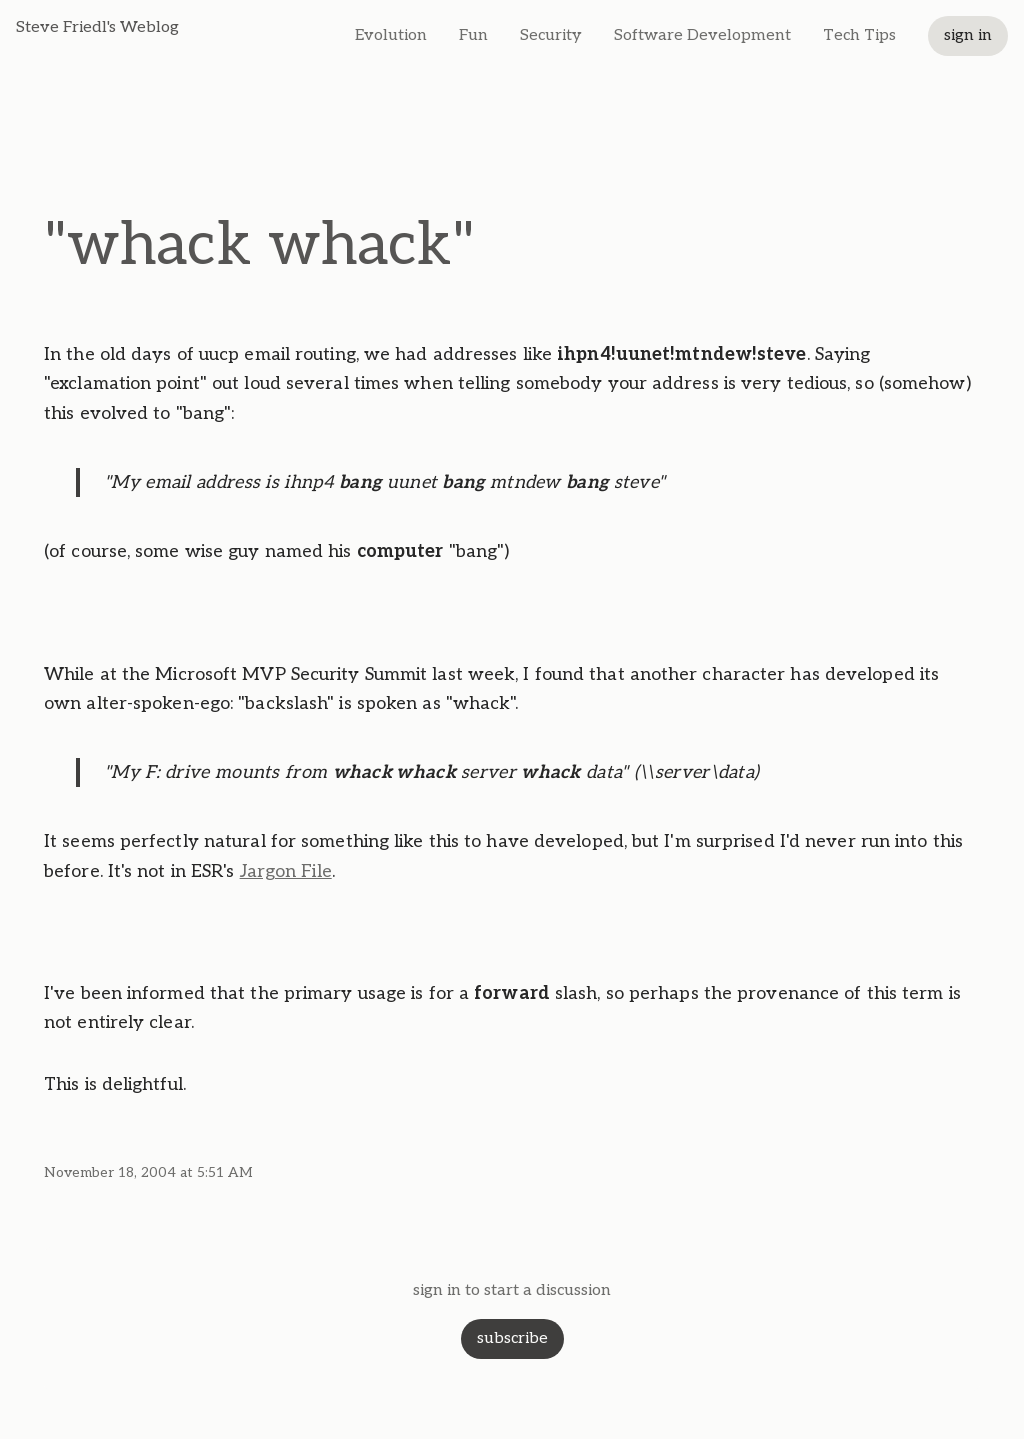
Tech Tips (859, 35)
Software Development (702, 35)
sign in (968, 35)
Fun (473, 35)
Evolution (391, 35)
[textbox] (512, 719)
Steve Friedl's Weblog (97, 27)
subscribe (512, 1338)
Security (551, 35)
